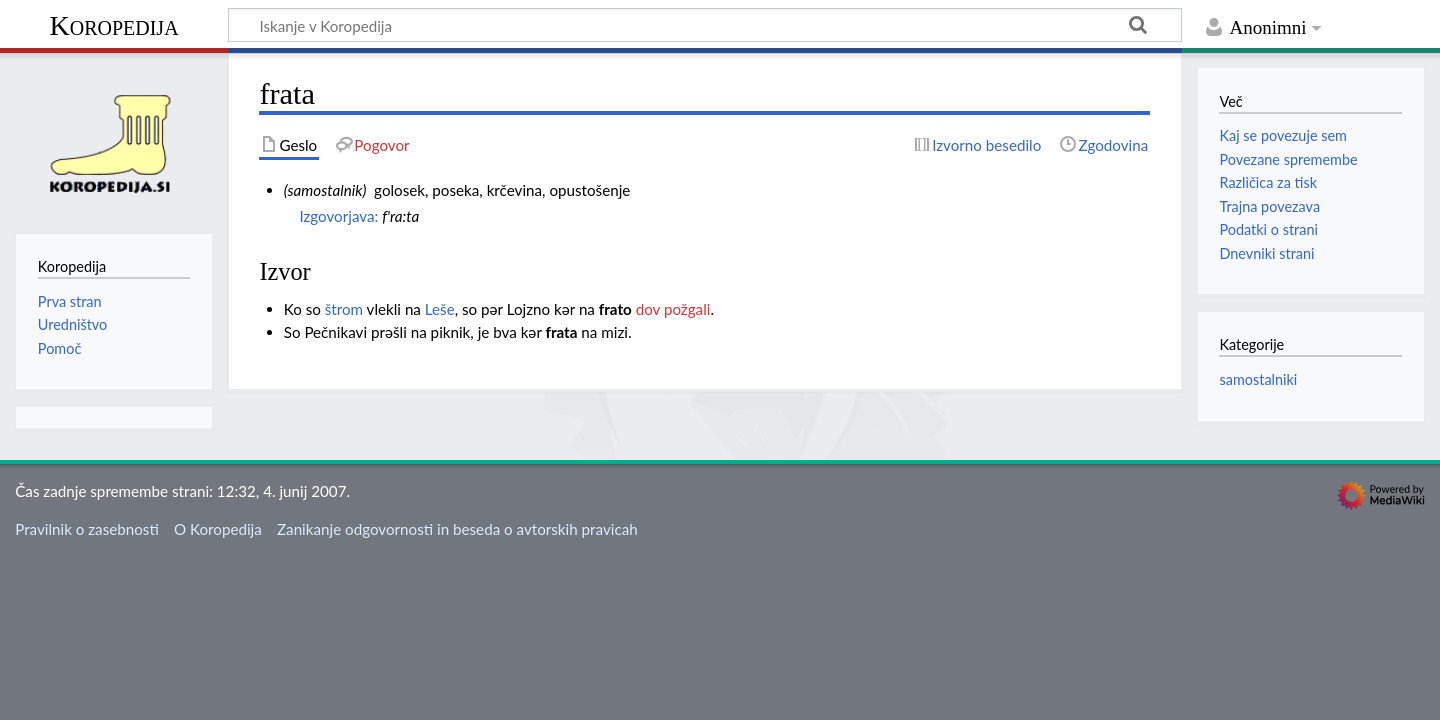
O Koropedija (218, 529)
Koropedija (113, 25)
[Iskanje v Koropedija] (705, 25)
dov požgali (673, 309)
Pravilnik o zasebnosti (87, 529)
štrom (344, 309)
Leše (440, 309)
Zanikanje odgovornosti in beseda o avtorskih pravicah (457, 529)
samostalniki (1258, 379)
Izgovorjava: (338, 216)
